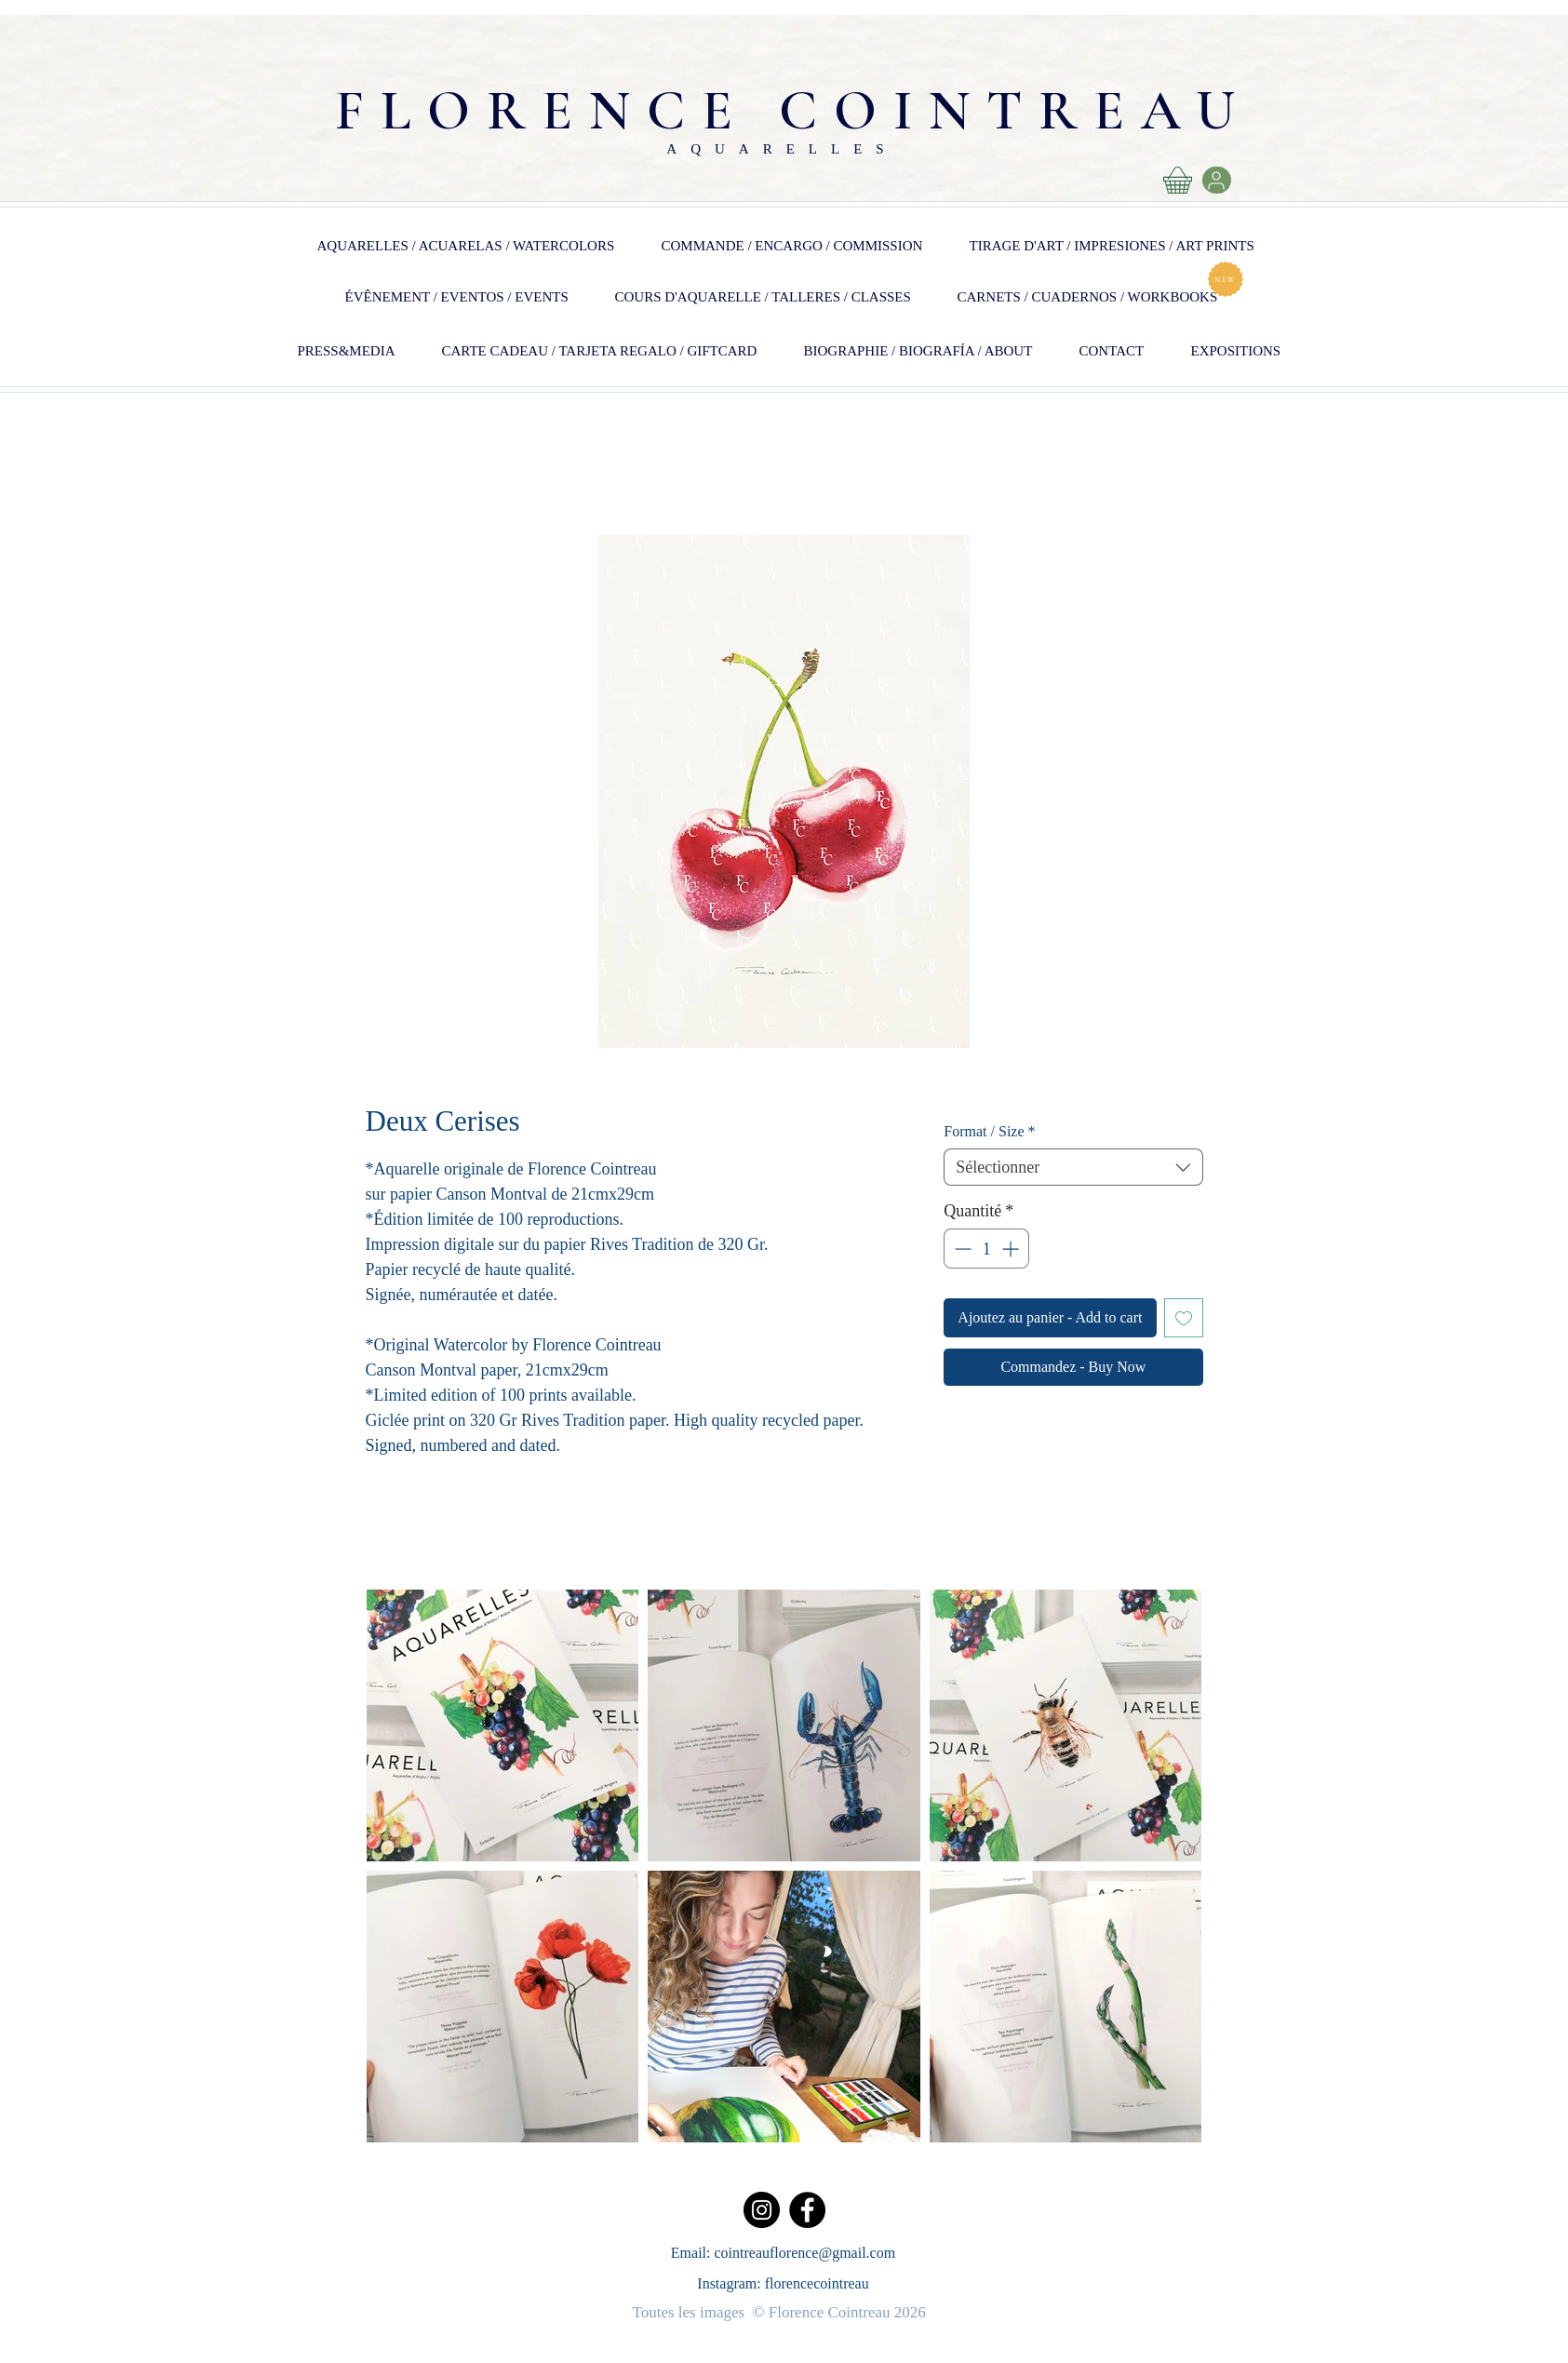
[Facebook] (807, 2210)
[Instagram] (762, 2210)
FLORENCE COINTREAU (793, 110)
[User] (1216, 180)
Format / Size (989, 1131)
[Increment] (1012, 1248)
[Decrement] (960, 1248)
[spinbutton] (986, 1248)
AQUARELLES (781, 148)
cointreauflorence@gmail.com (805, 2253)
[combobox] (1073, 1167)
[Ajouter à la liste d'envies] (1183, 1317)
